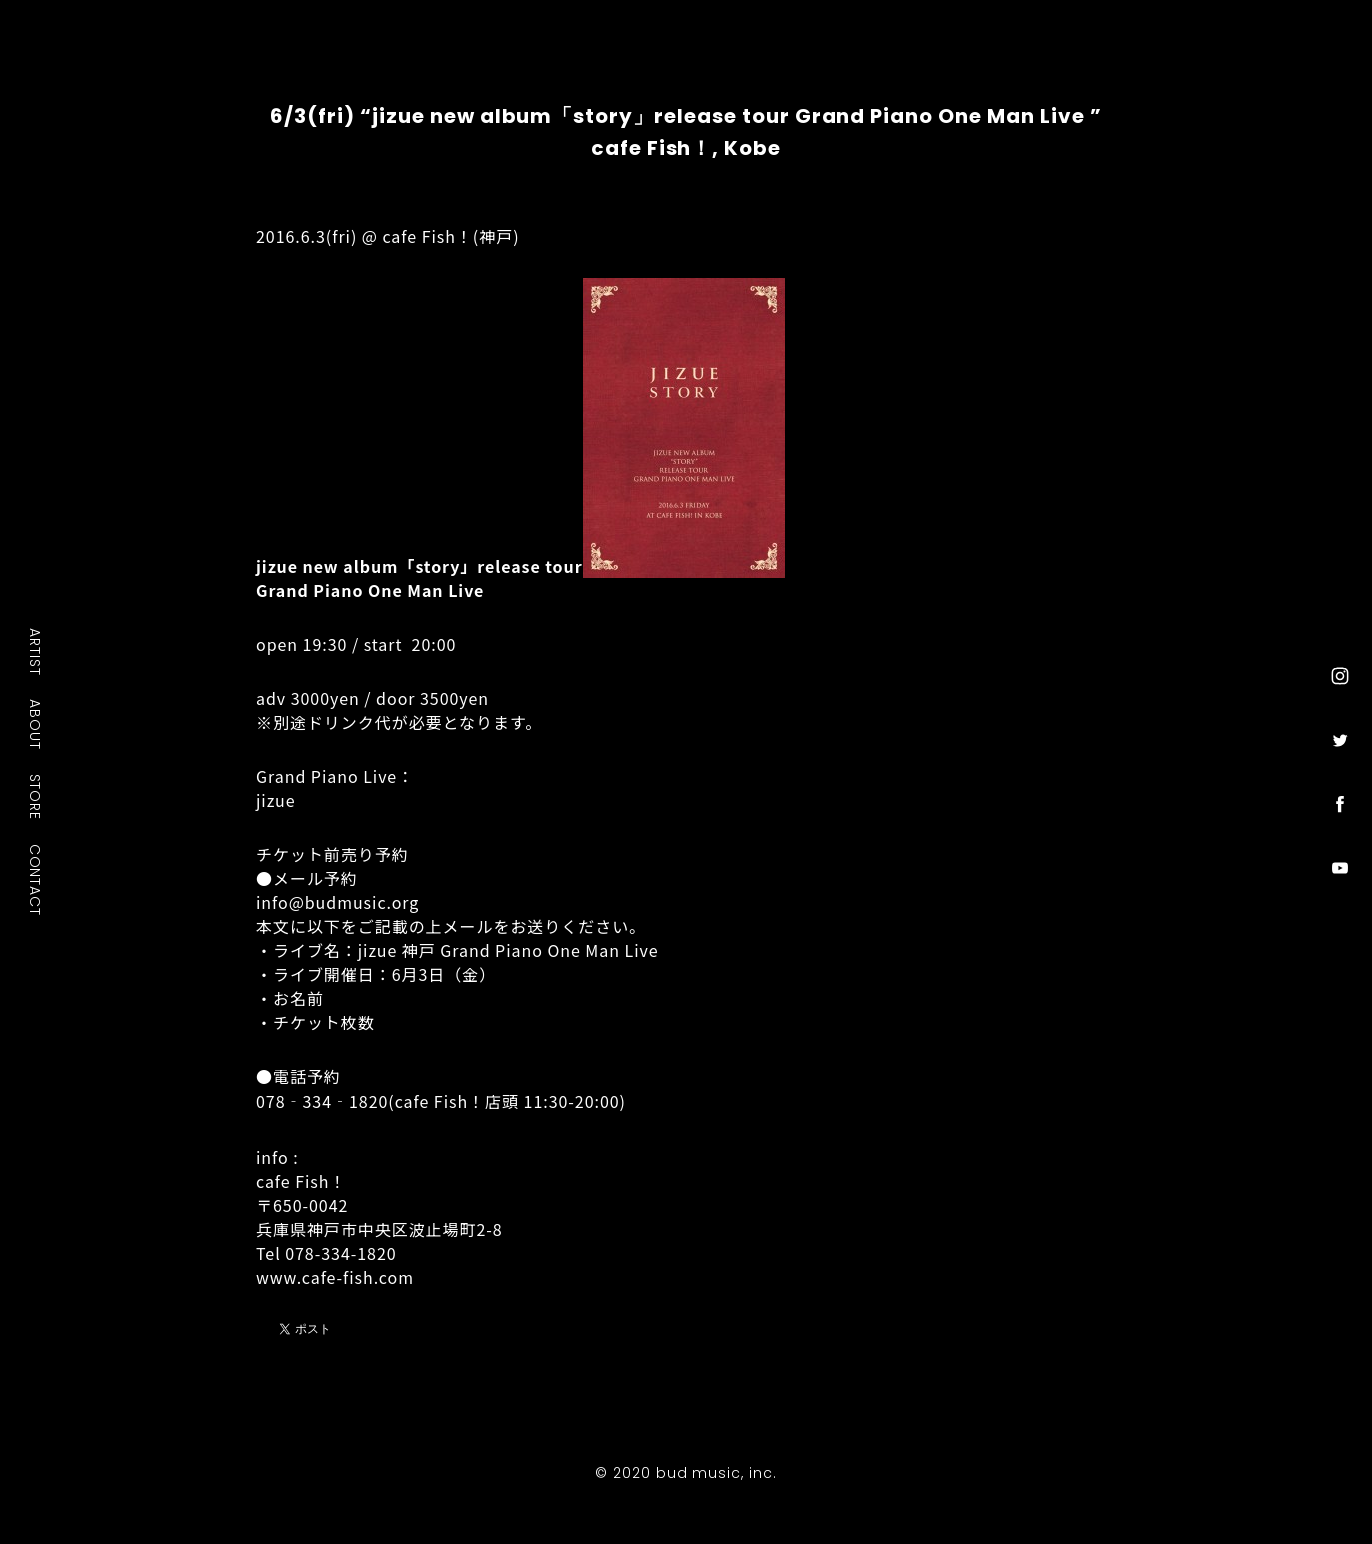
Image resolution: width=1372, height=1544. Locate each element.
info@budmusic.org (337, 902)
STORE (36, 797)
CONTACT (36, 880)
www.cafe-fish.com (335, 1277)
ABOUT (36, 724)
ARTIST (36, 651)
